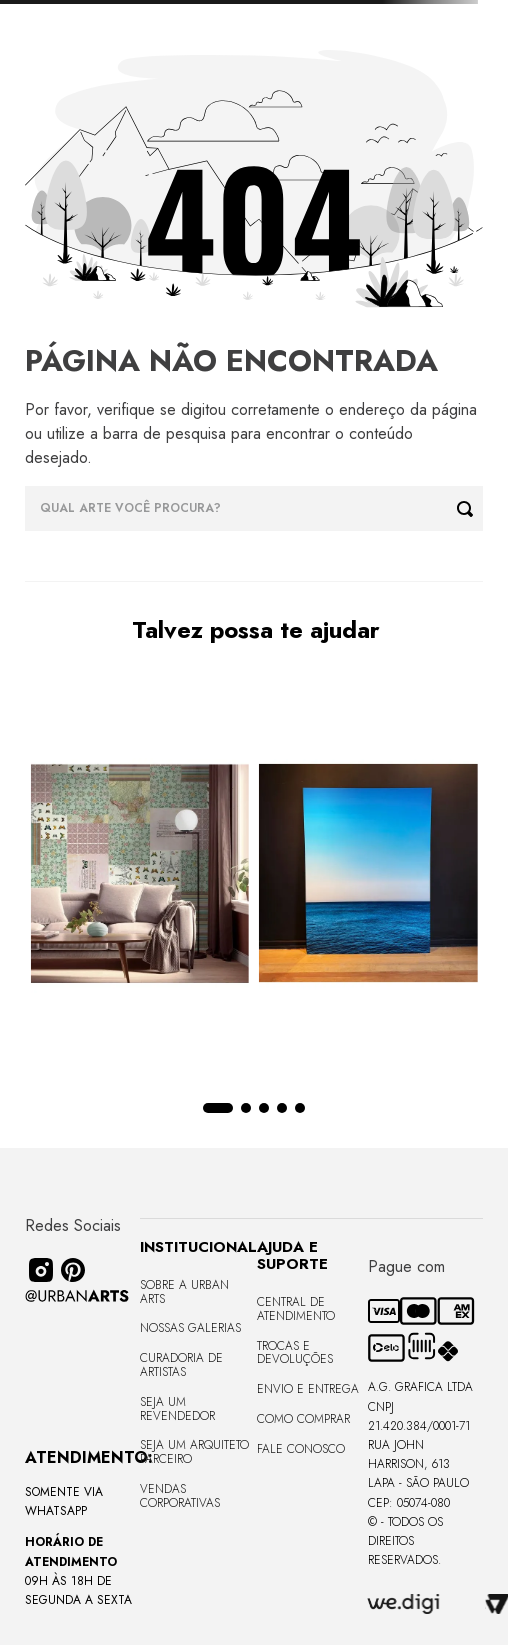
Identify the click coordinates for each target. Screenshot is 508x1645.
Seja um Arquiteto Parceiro (194, 1452)
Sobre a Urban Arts (184, 1292)
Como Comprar (303, 1419)
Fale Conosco (301, 1449)
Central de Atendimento (296, 1309)
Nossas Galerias (190, 1328)
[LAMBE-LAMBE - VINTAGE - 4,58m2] (139, 875)
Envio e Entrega (308, 1389)
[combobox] (253, 508)
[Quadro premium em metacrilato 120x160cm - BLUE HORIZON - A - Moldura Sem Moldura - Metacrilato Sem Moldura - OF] (368, 875)
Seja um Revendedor (177, 1409)
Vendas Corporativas (180, 1496)
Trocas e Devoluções (295, 1353)
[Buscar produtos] (470, 508)
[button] (218, 1108)
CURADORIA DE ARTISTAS (181, 1365)
